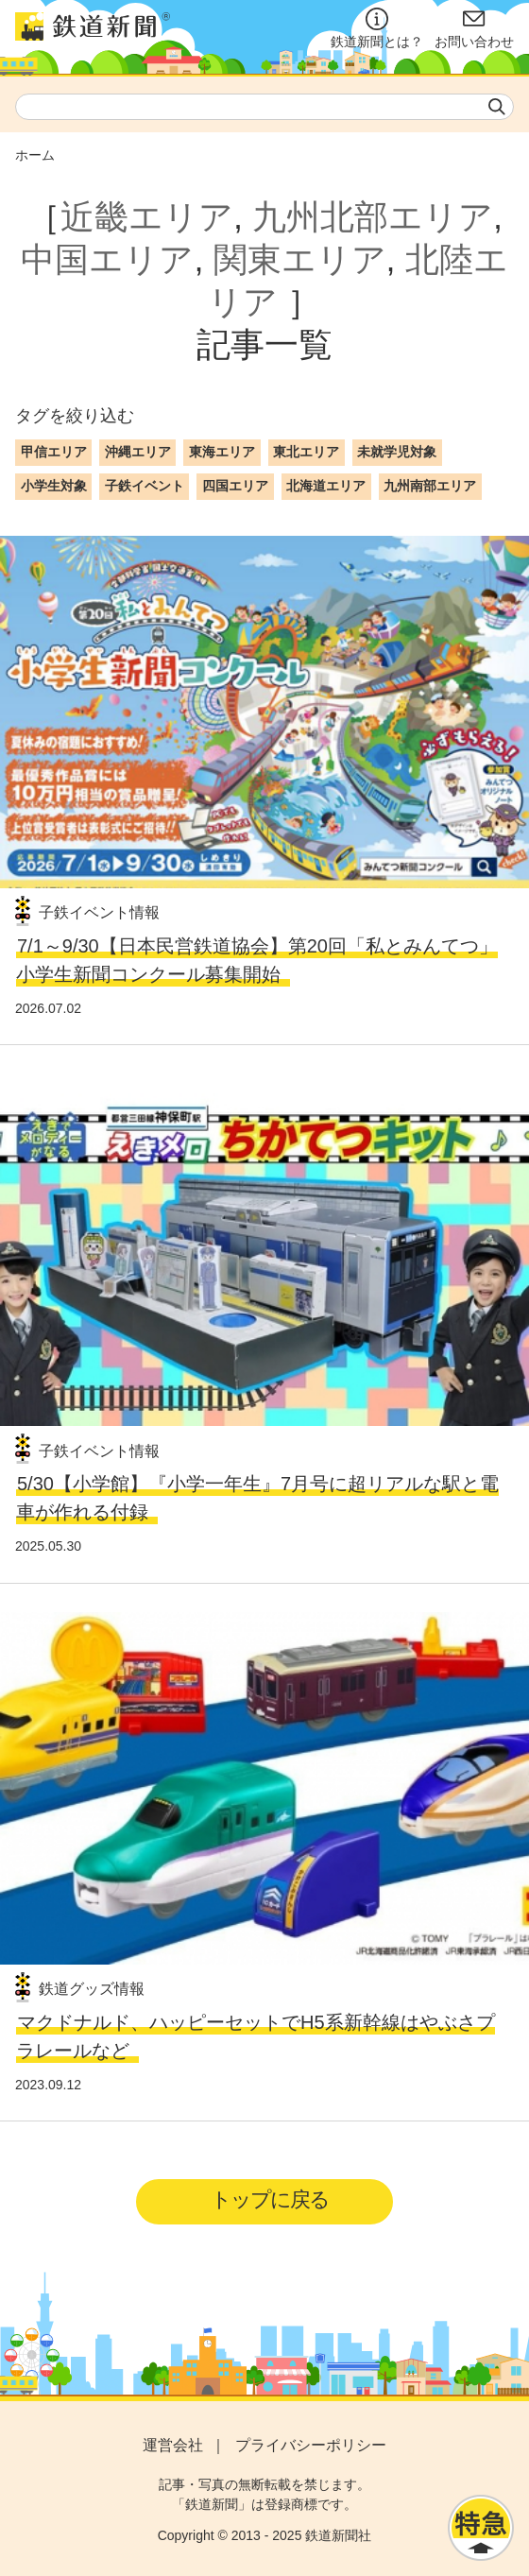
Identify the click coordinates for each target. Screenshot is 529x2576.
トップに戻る (270, 2199)
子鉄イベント (144, 485)
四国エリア (235, 485)
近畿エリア (146, 216)
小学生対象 (54, 485)
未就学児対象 (396, 451)
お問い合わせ (474, 28)
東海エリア (222, 451)
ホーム (35, 155)
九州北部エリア (372, 216)
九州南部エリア (430, 485)
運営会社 (173, 2445)
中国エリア (107, 259)
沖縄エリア (138, 451)
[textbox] (264, 107)
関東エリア (299, 259)
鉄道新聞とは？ (377, 28)
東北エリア (306, 451)
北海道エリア (326, 485)
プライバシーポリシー (310, 2445)
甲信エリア (54, 451)
